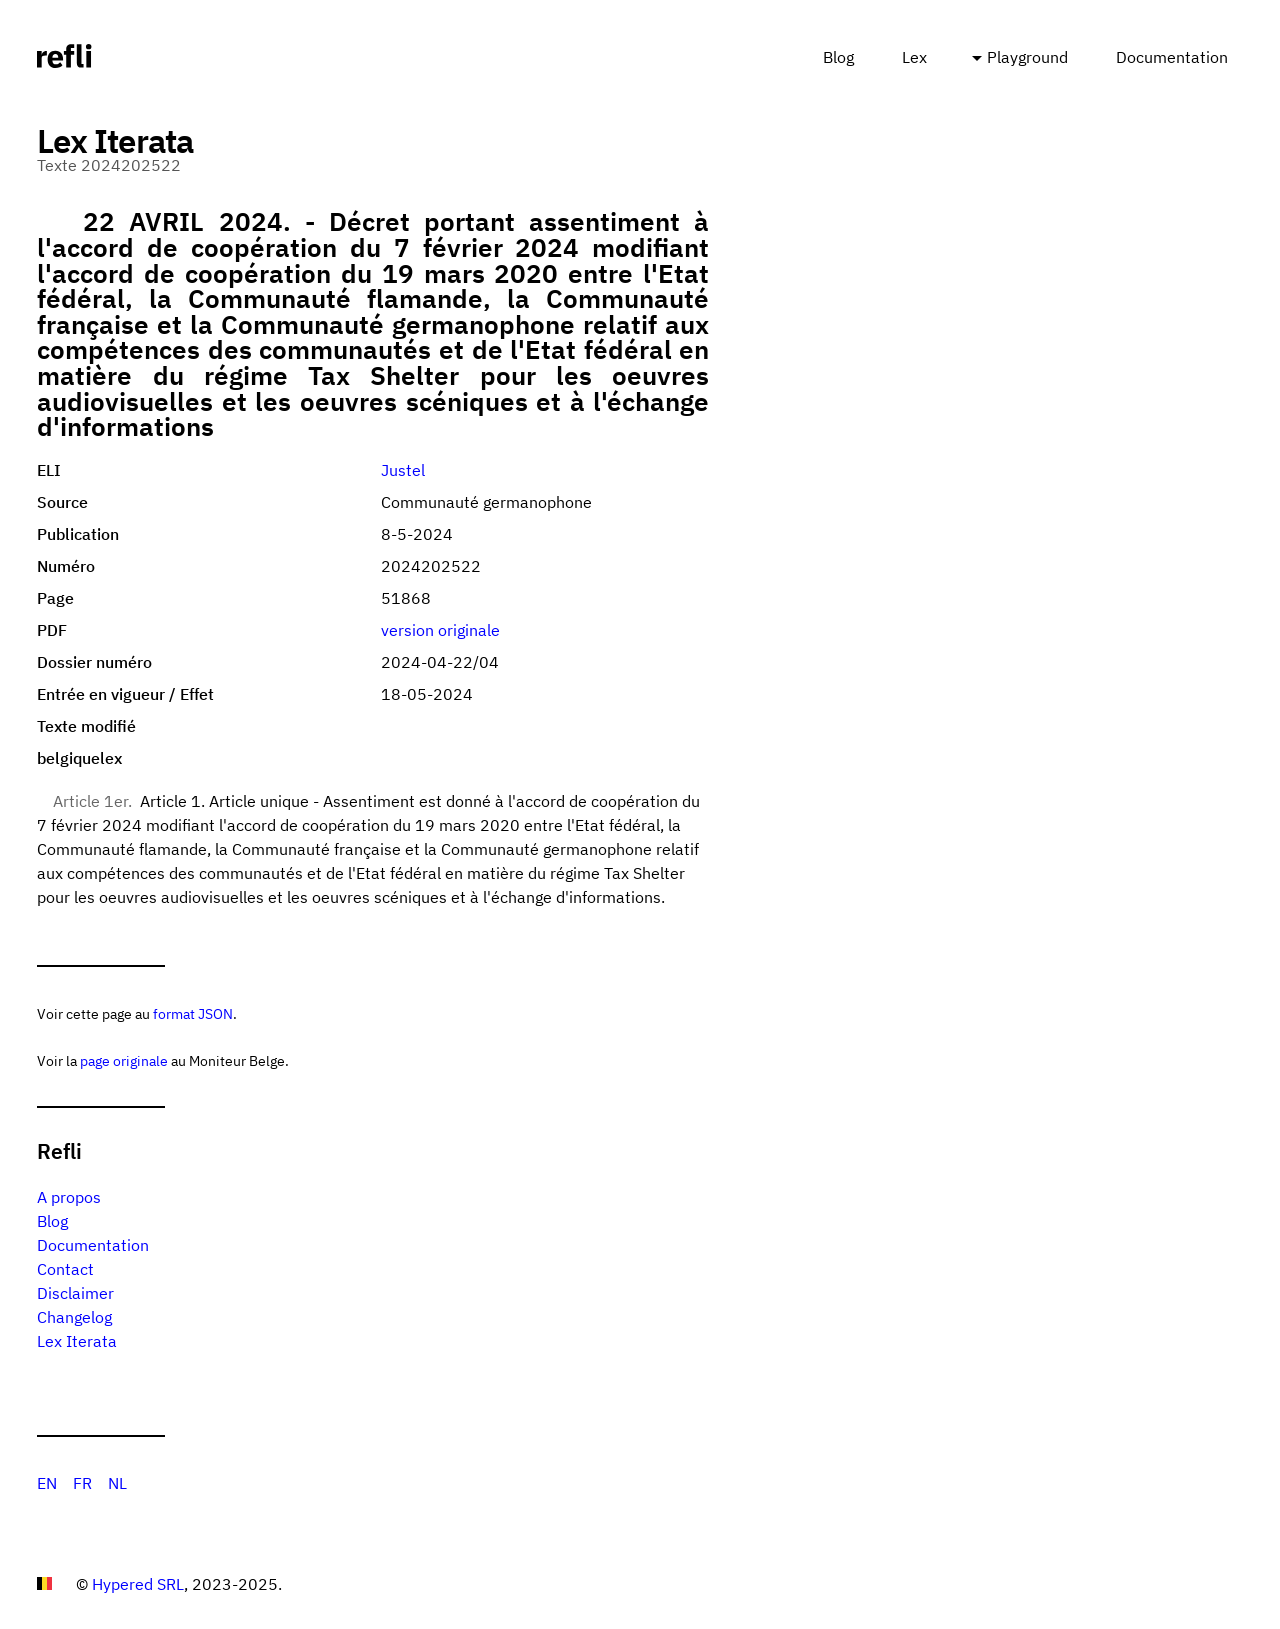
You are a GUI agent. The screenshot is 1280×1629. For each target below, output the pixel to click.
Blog (838, 57)
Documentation (1172, 57)
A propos (69, 1197)
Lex (914, 57)
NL (117, 1483)
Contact (65, 1269)
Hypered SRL (138, 1584)
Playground (1027, 57)
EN (47, 1483)
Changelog (74, 1317)
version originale (440, 630)
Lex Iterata (77, 1341)
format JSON (193, 1013)
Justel (403, 470)
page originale (124, 1060)
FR (82, 1483)
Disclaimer (75, 1293)
